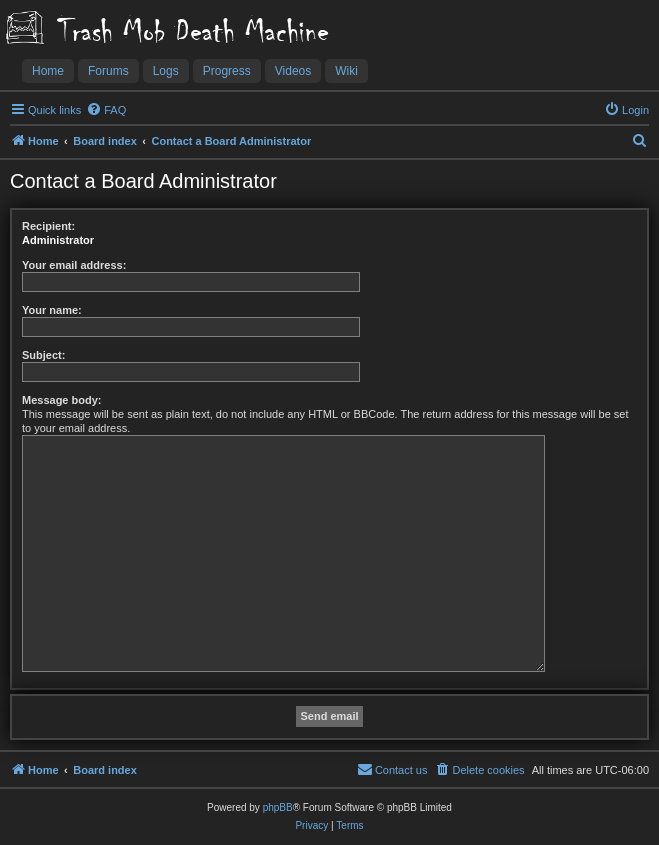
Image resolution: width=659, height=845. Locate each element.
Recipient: (48, 226)
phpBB (278, 807)
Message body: (61, 400)
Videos (293, 71)
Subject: (43, 355)
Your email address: (74, 265)
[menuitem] (106, 110)
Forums (108, 71)
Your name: (52, 310)
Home (48, 71)
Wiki (346, 71)
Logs (166, 71)
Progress (227, 71)
